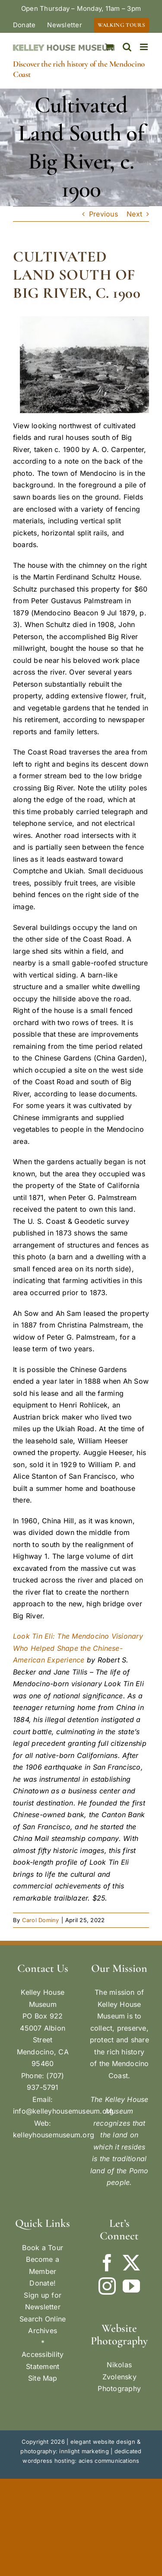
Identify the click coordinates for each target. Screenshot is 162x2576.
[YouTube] (131, 2286)
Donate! (42, 2283)
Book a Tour (42, 2247)
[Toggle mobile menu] (144, 46)
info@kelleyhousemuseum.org (63, 2111)
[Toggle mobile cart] (109, 46)
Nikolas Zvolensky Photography (119, 2376)
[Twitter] (131, 2262)
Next (134, 214)
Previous (103, 214)
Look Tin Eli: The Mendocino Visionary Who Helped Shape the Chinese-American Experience (78, 1648)
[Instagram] (107, 2286)
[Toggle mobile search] (127, 46)
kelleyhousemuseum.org (53, 2134)
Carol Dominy (40, 1920)
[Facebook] (107, 2262)
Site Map (42, 2378)
